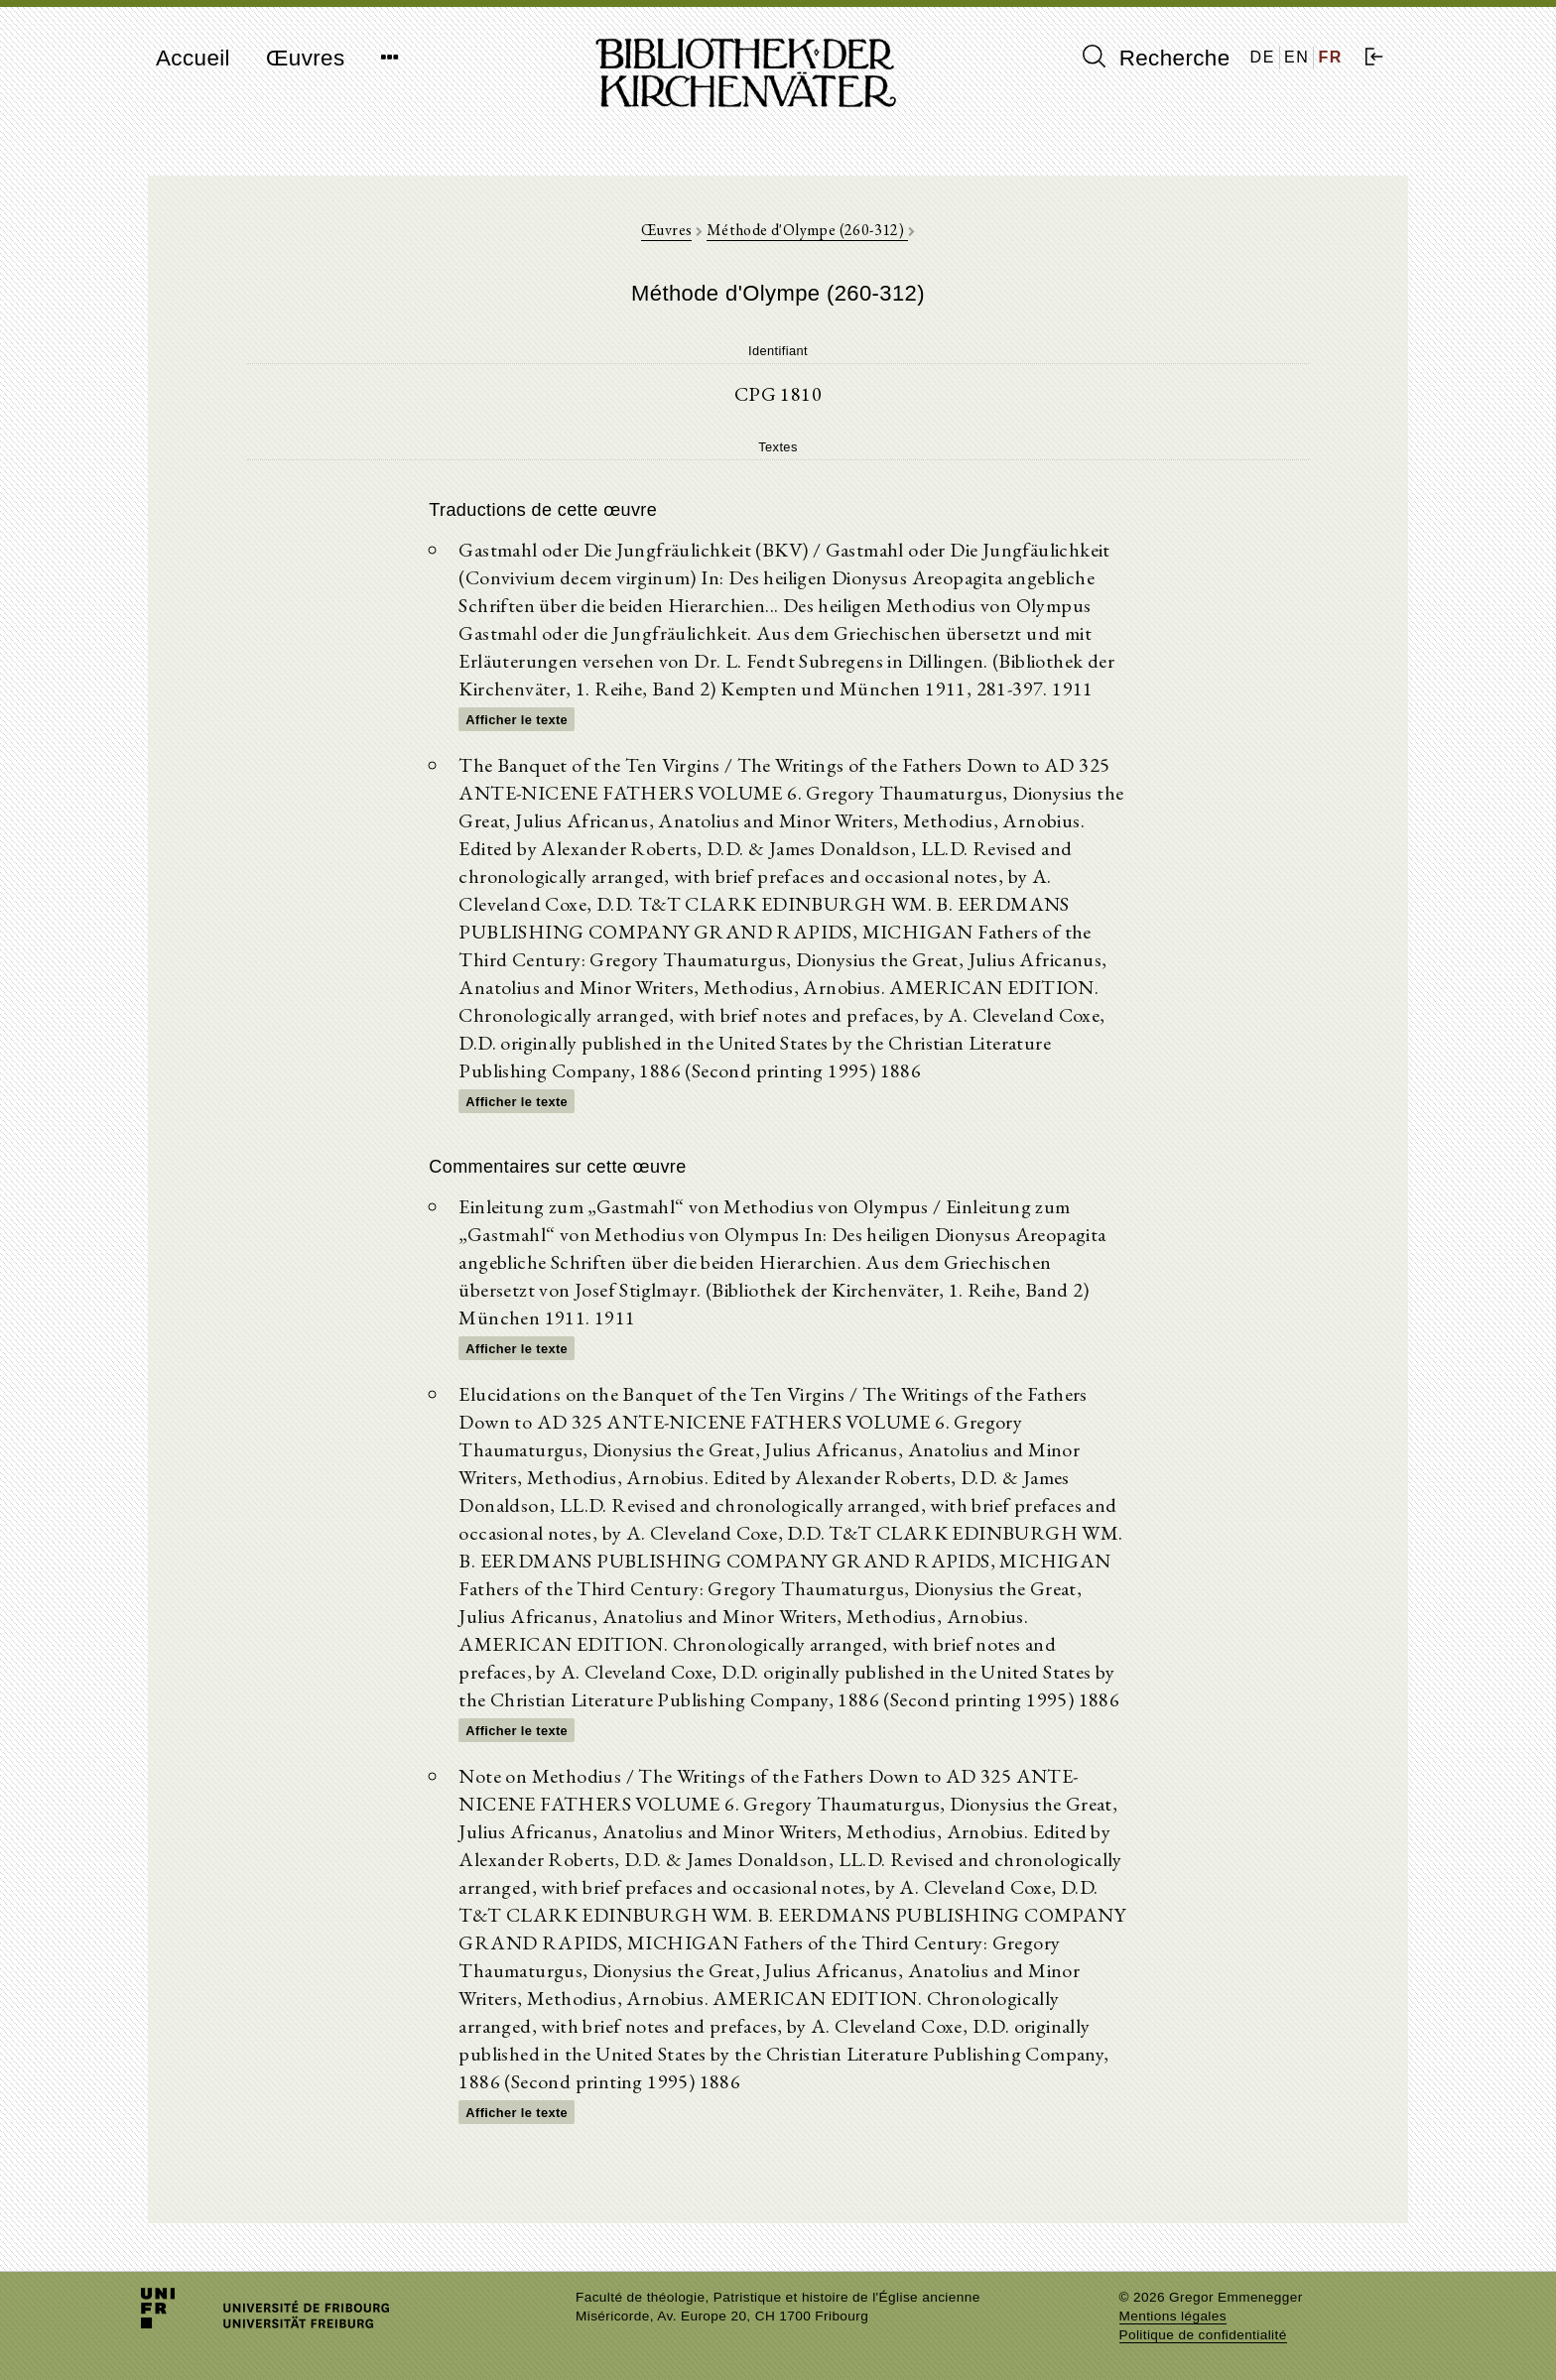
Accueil (193, 58)
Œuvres (305, 58)
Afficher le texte (516, 719)
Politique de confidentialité (1203, 2334)
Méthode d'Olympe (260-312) (807, 229)
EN (1296, 57)
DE (1262, 57)
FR (1330, 57)
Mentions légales (1173, 2316)
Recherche (1157, 57)
